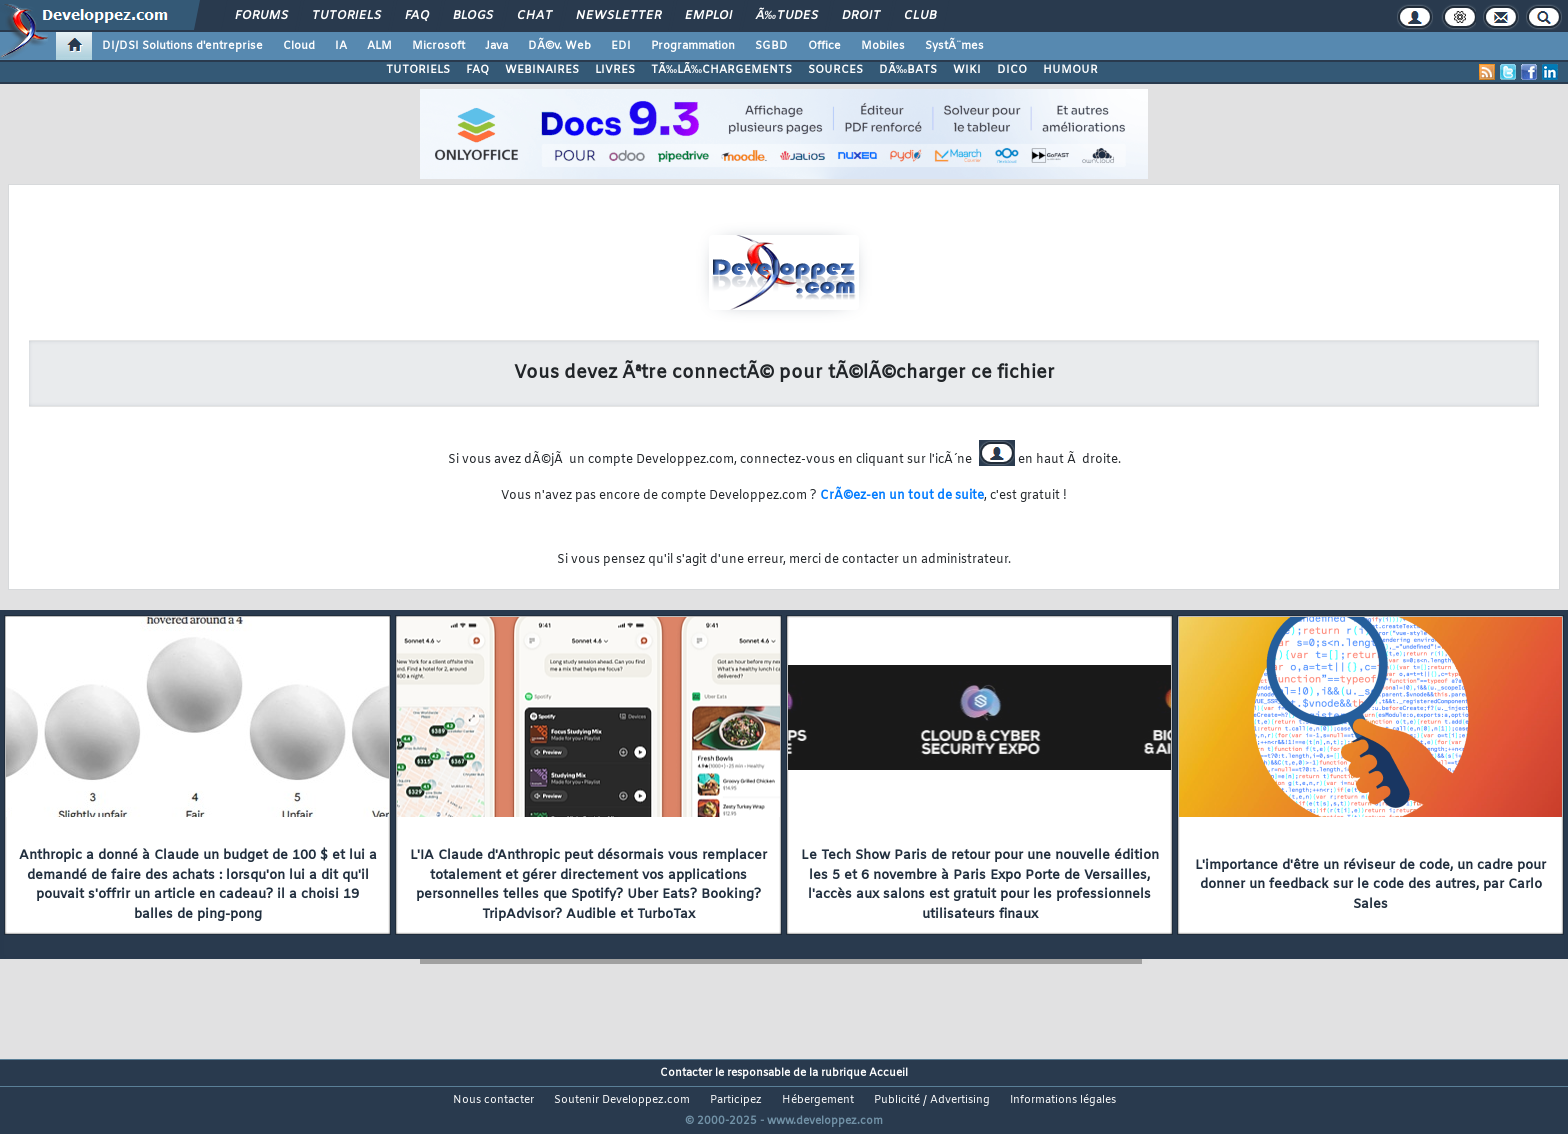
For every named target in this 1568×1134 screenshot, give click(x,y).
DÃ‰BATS (908, 70)
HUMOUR (1070, 70)
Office (824, 46)
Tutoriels (346, 16)
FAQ (417, 16)
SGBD (771, 46)
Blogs (473, 16)
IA (341, 46)
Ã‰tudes (787, 16)
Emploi (708, 16)
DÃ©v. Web (559, 46)
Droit (861, 16)
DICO (1012, 70)
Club (920, 16)
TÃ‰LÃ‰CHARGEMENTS (721, 70)
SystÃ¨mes (954, 46)
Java (496, 46)
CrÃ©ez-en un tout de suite (902, 496)
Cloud (299, 46)
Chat (534, 16)
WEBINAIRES (542, 70)
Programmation (693, 46)
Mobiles (883, 46)
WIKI (967, 70)
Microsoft (438, 46)
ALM (379, 46)
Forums (261, 16)
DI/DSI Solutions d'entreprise (182, 46)
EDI (621, 46)
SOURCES (835, 70)
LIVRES (615, 70)
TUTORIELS (418, 70)
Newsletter (618, 16)
